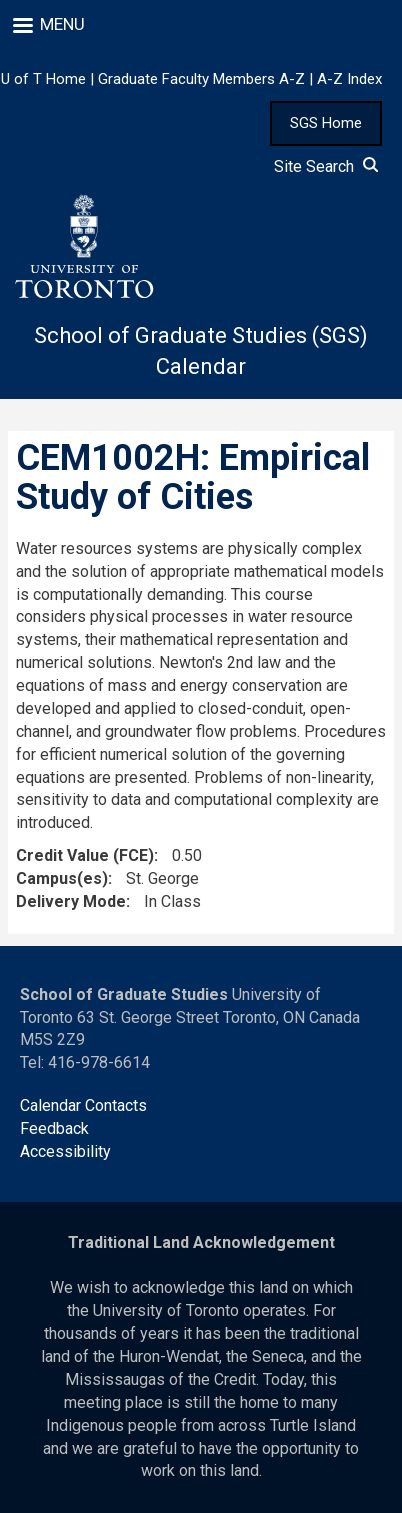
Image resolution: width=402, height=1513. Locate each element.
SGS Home (326, 123)
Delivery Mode (71, 901)
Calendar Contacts (83, 1105)
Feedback (54, 1128)
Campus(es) (62, 878)
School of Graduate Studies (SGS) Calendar (201, 351)
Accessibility (65, 1151)
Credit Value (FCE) (85, 855)
